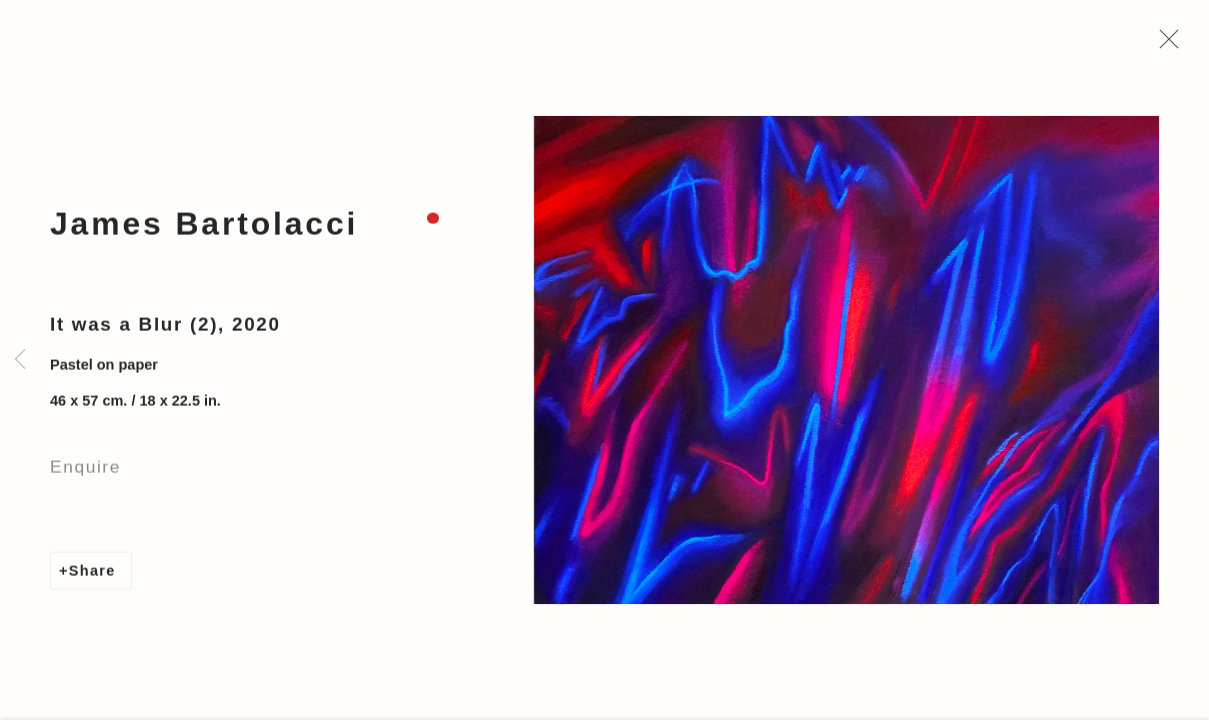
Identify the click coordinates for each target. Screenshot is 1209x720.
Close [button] (1169, 45)
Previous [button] (20, 360)
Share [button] (92, 577)
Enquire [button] (85, 473)
